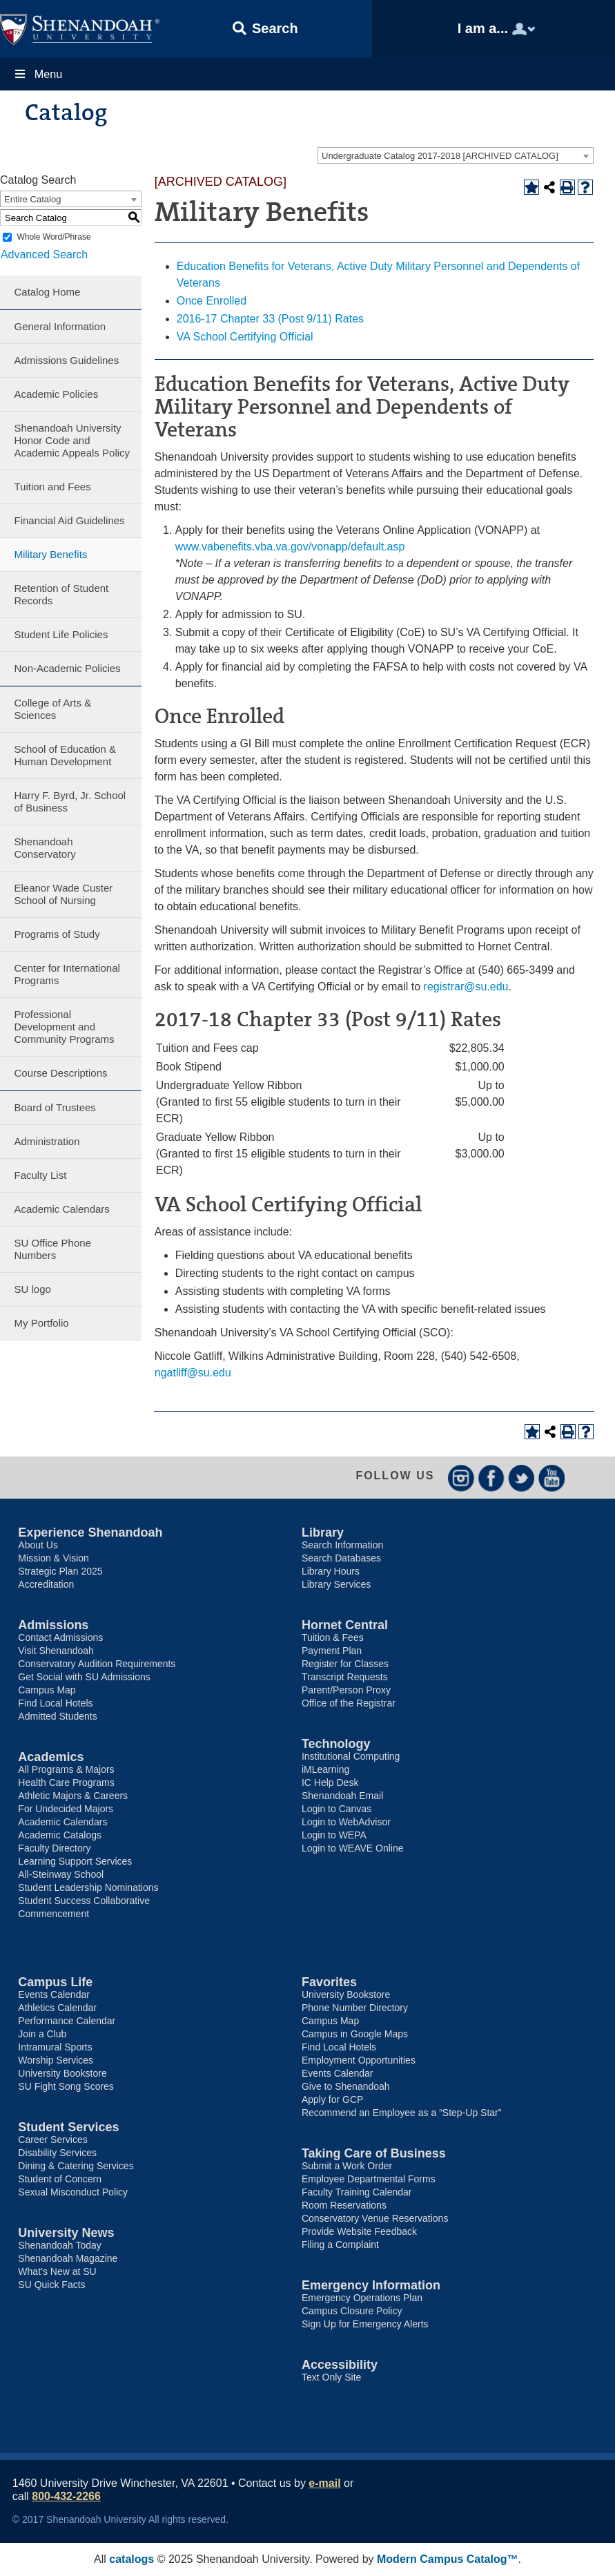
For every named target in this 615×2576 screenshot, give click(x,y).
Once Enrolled (211, 301)
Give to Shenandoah (346, 2086)
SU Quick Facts (51, 2284)
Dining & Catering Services (75, 2165)
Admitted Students (57, 1716)
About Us (38, 1544)
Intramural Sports (55, 2047)
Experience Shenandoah (90, 1532)
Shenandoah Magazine (67, 2258)
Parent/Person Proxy (346, 1689)
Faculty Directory (54, 1848)
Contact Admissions (60, 1637)
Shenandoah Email (342, 1795)
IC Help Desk (330, 1782)
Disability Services (57, 2152)
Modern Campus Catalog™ (447, 2559)
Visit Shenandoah (56, 1650)
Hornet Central (345, 1625)
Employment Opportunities (359, 2060)
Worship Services (55, 2060)
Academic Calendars (61, 1209)
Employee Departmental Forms (369, 2178)
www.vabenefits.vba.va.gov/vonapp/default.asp (290, 546)
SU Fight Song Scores (66, 2086)
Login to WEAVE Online (353, 1848)
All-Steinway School (61, 1874)
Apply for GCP (332, 2099)
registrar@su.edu (466, 986)
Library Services (336, 1584)
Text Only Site (331, 2377)
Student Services (68, 2127)
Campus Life (55, 1982)
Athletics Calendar (57, 2007)
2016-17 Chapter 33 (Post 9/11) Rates (270, 319)
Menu (38, 73)
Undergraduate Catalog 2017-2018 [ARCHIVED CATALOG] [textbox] (440, 156)
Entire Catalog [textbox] (32, 199)
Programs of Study (56, 934)
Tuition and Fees (52, 486)
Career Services (52, 2139)
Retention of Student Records (61, 594)
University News (66, 2233)
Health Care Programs (66, 1782)
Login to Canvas (336, 1808)
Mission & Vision (53, 1558)
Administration (46, 1141)
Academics (51, 1757)
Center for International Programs (66, 974)
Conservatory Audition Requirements (96, 1663)
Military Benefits (50, 554)
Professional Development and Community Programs (64, 1026)
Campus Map (46, 1689)
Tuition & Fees (333, 1637)
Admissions (53, 1625)
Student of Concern (59, 2178)
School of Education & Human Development (65, 755)
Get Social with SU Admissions (84, 1676)
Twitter (521, 1477)
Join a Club (42, 2033)
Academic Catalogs (59, 1834)
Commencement (53, 1913)
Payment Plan (332, 1650)
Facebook (491, 1477)
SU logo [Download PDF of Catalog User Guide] (32, 1289)
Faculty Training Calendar (357, 2192)
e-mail (324, 2483)
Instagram (461, 1477)
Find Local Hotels (55, 1703)
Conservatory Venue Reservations (375, 2218)
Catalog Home (47, 292)
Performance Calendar (66, 2020)
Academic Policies (56, 394)
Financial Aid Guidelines (69, 520)
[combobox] (456, 155)
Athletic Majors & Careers (73, 1795)
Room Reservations (344, 2205)
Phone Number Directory (355, 2007)
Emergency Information (371, 2285)
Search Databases (341, 1558)
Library (323, 1532)
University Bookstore (62, 2073)
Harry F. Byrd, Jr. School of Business (70, 801)
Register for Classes (345, 1663)
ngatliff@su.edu (193, 1372)
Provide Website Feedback (359, 2231)
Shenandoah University (79, 29)
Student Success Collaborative (84, 1900)
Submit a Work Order (347, 2165)
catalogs (131, 2559)
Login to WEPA (334, 1834)
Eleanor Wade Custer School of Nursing (63, 894)
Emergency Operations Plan (362, 2297)
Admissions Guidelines (66, 360)
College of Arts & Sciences (52, 709)
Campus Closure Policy (352, 2310)
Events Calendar (54, 1994)
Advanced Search (43, 254)
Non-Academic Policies (67, 668)
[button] (265, 29)
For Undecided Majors (65, 1808)
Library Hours (331, 1571)
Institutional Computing (351, 1756)
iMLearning (325, 1769)
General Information (60, 326)
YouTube (552, 1477)
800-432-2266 (66, 2496)
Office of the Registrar (349, 1703)
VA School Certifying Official (245, 337)
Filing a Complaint (340, 2244)
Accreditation (46, 1584)
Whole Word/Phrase (53, 237)
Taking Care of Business (374, 2153)
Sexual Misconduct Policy (73, 2192)
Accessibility (340, 2365)
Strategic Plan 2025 (60, 1571)
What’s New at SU (57, 2271)
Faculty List (40, 1175)
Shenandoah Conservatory (44, 848)
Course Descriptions (60, 1073)
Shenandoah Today (59, 2245)
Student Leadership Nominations (88, 1887)
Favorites (329, 1982)
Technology (336, 1744)
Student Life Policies (61, 634)
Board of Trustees (54, 1107)
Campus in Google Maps (355, 2033)
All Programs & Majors (66, 1769)
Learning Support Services (75, 1861)
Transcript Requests (345, 1676)
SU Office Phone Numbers (52, 1249)
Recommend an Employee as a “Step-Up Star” (401, 2112)
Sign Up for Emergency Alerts (365, 2323)
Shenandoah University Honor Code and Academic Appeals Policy (72, 440)
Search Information (342, 1544)
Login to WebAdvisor (346, 1821)
